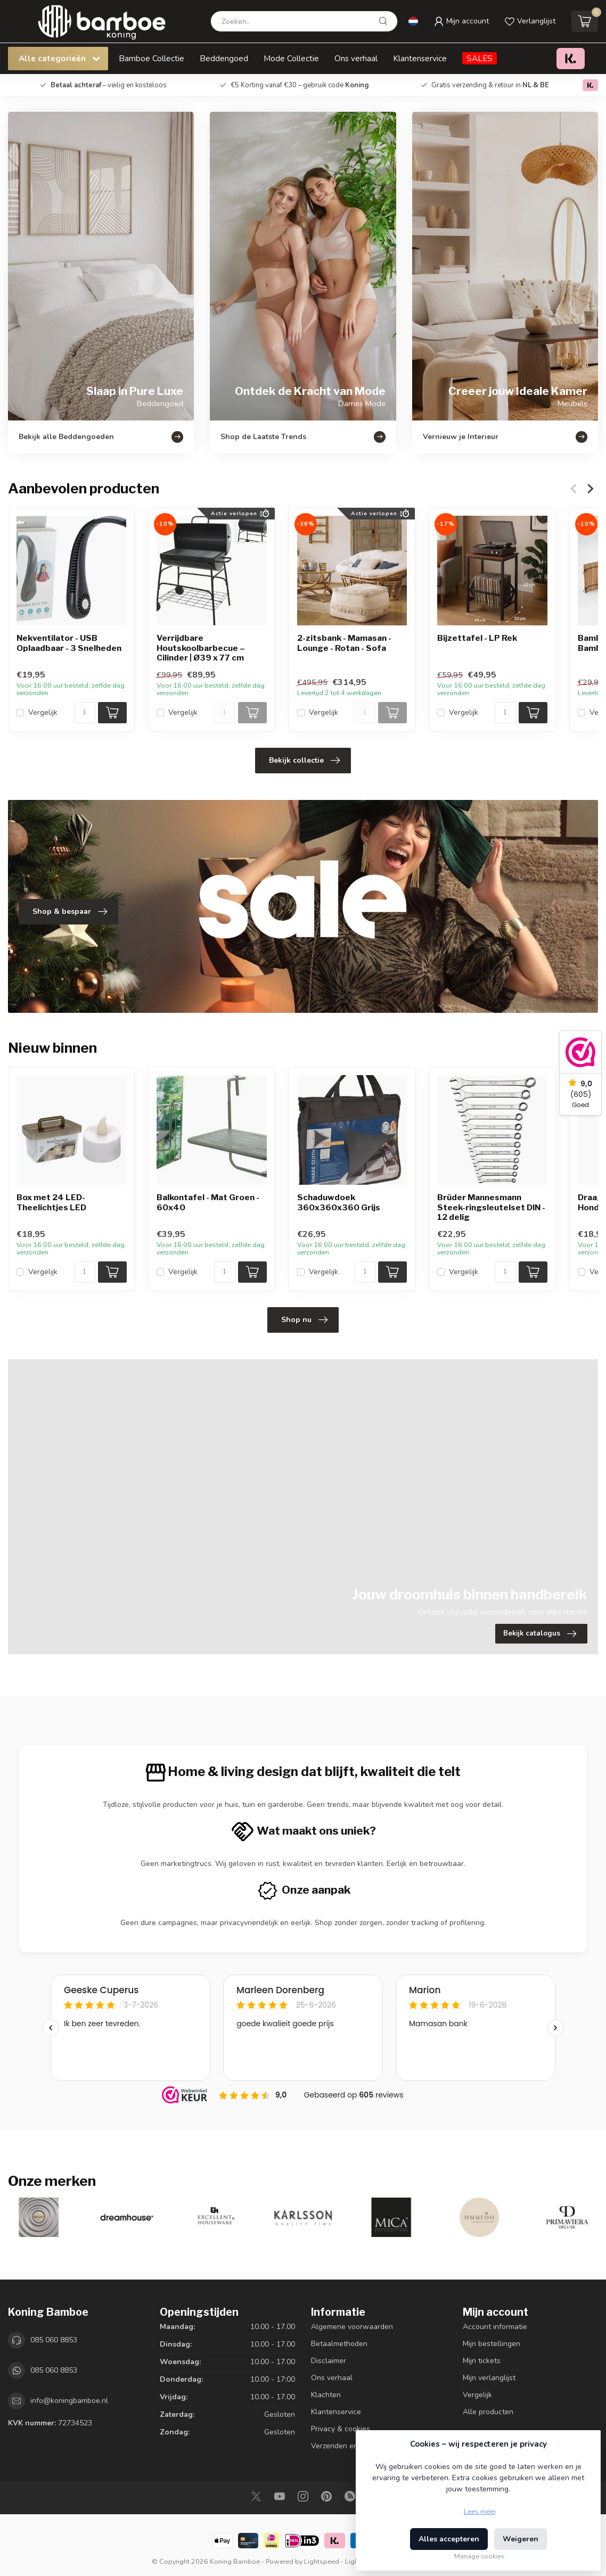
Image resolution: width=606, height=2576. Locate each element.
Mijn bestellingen (491, 2344)
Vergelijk (43, 712)
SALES (479, 58)
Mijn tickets (482, 2361)
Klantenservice (420, 58)
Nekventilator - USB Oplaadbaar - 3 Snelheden (69, 643)
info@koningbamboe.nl (69, 2401)
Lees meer (480, 2511)
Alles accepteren (449, 2539)
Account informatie (495, 2327)
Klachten (326, 2395)
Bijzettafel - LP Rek (477, 638)
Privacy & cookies (340, 2429)
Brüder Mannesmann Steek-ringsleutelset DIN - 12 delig (491, 1208)
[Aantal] (84, 712)
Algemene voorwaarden (352, 2327)
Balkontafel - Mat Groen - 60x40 (208, 1202)
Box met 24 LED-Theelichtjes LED (51, 1202)
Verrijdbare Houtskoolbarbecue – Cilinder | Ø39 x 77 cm (201, 648)
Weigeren (520, 2539)
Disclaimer (328, 2361)
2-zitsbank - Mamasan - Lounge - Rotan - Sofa (344, 643)
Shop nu (304, 1320)
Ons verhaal (356, 58)
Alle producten (488, 2412)
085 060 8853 (53, 2340)
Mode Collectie (291, 58)
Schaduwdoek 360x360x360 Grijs (338, 1202)
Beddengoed (224, 58)
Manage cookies (479, 2556)
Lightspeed (321, 2561)
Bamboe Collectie (151, 58)
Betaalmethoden (339, 2344)
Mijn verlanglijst (489, 2378)
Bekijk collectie (304, 761)
